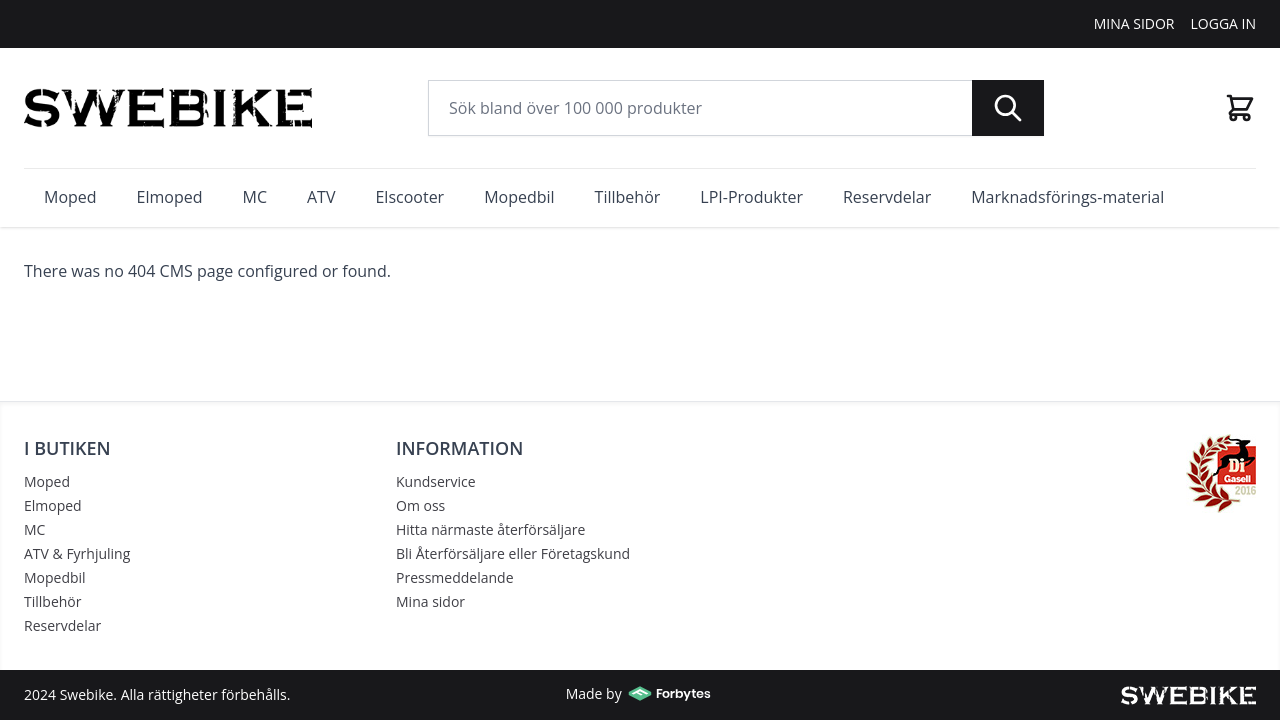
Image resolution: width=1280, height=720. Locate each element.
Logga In (1224, 23)
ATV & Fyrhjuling (77, 553)
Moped (47, 481)
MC (34, 529)
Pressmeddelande (455, 577)
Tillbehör (52, 601)
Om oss (420, 505)
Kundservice (436, 481)
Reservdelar (62, 625)
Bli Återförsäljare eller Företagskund (513, 553)
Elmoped (53, 505)
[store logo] (168, 108)
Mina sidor (430, 601)
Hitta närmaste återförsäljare (490, 529)
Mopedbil (55, 577)
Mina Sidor (1134, 23)
